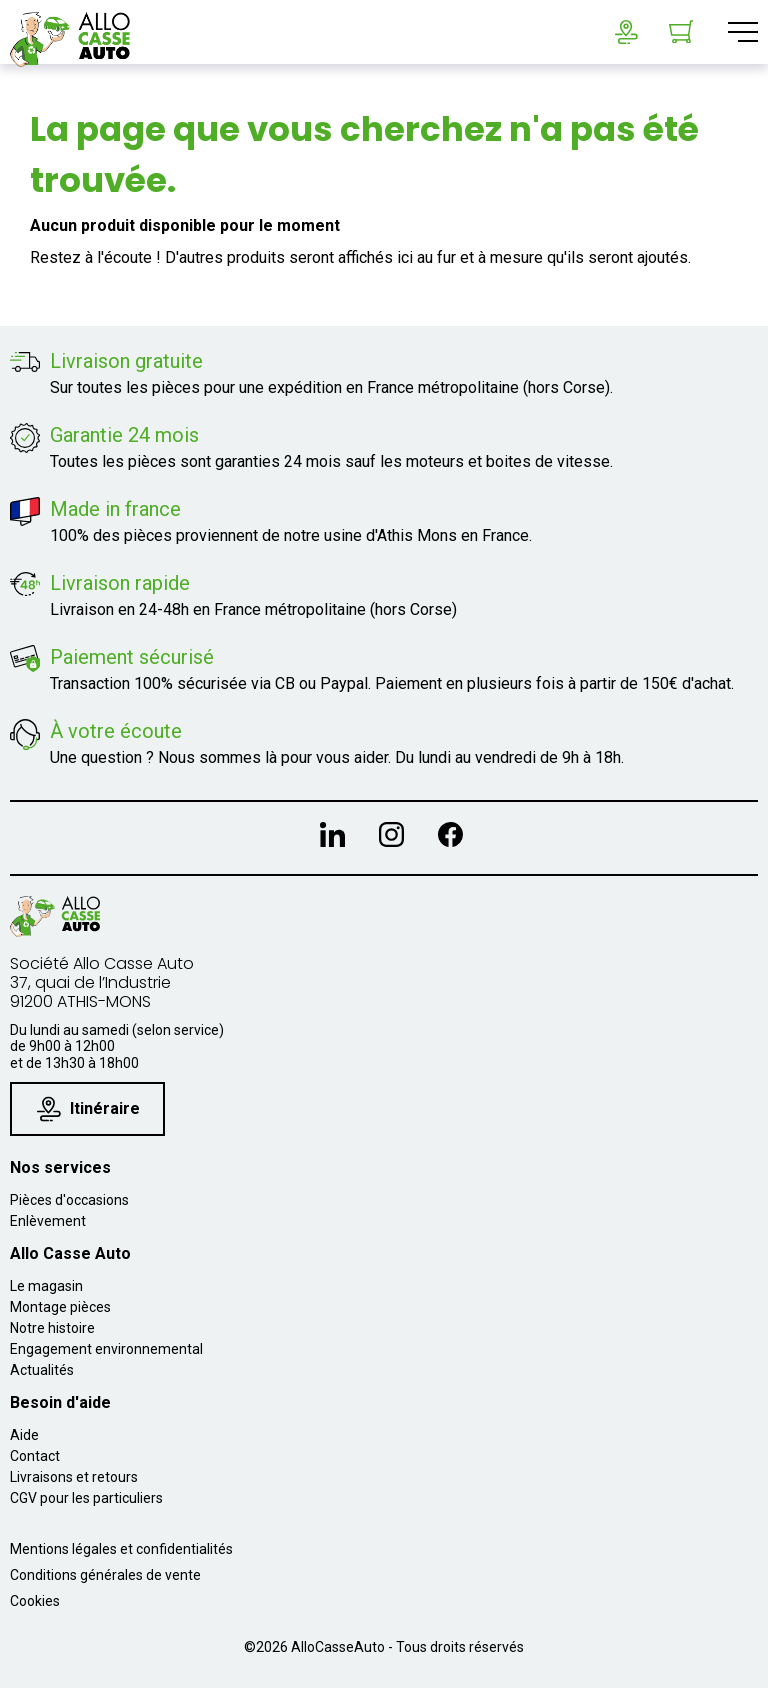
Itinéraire (88, 1108)
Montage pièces (60, 1307)
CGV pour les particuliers (86, 1498)
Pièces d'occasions (69, 1200)
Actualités (42, 1370)
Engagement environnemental (106, 1349)
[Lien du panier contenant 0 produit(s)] (681, 32)
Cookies (35, 1601)
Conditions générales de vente (105, 1575)
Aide (24, 1435)
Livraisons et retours (74, 1477)
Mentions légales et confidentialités (121, 1549)
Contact (35, 1456)
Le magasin (46, 1286)
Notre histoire (52, 1328)
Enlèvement (48, 1221)
